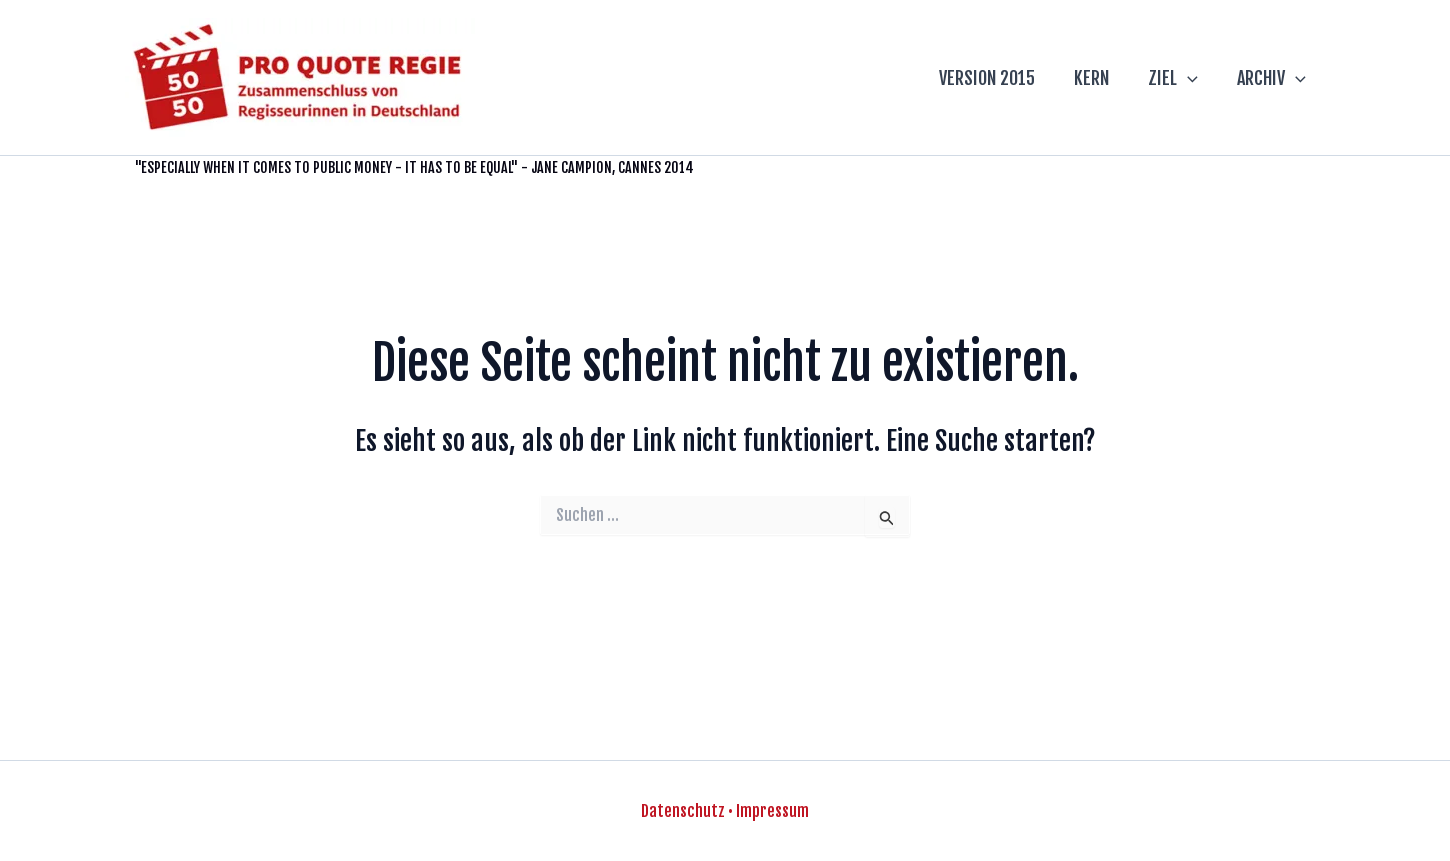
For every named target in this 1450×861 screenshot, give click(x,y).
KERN (1098, 78)
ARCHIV (1272, 78)
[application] (1191, 78)
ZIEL (1177, 78)
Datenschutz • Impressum (725, 811)
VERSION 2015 (997, 78)
